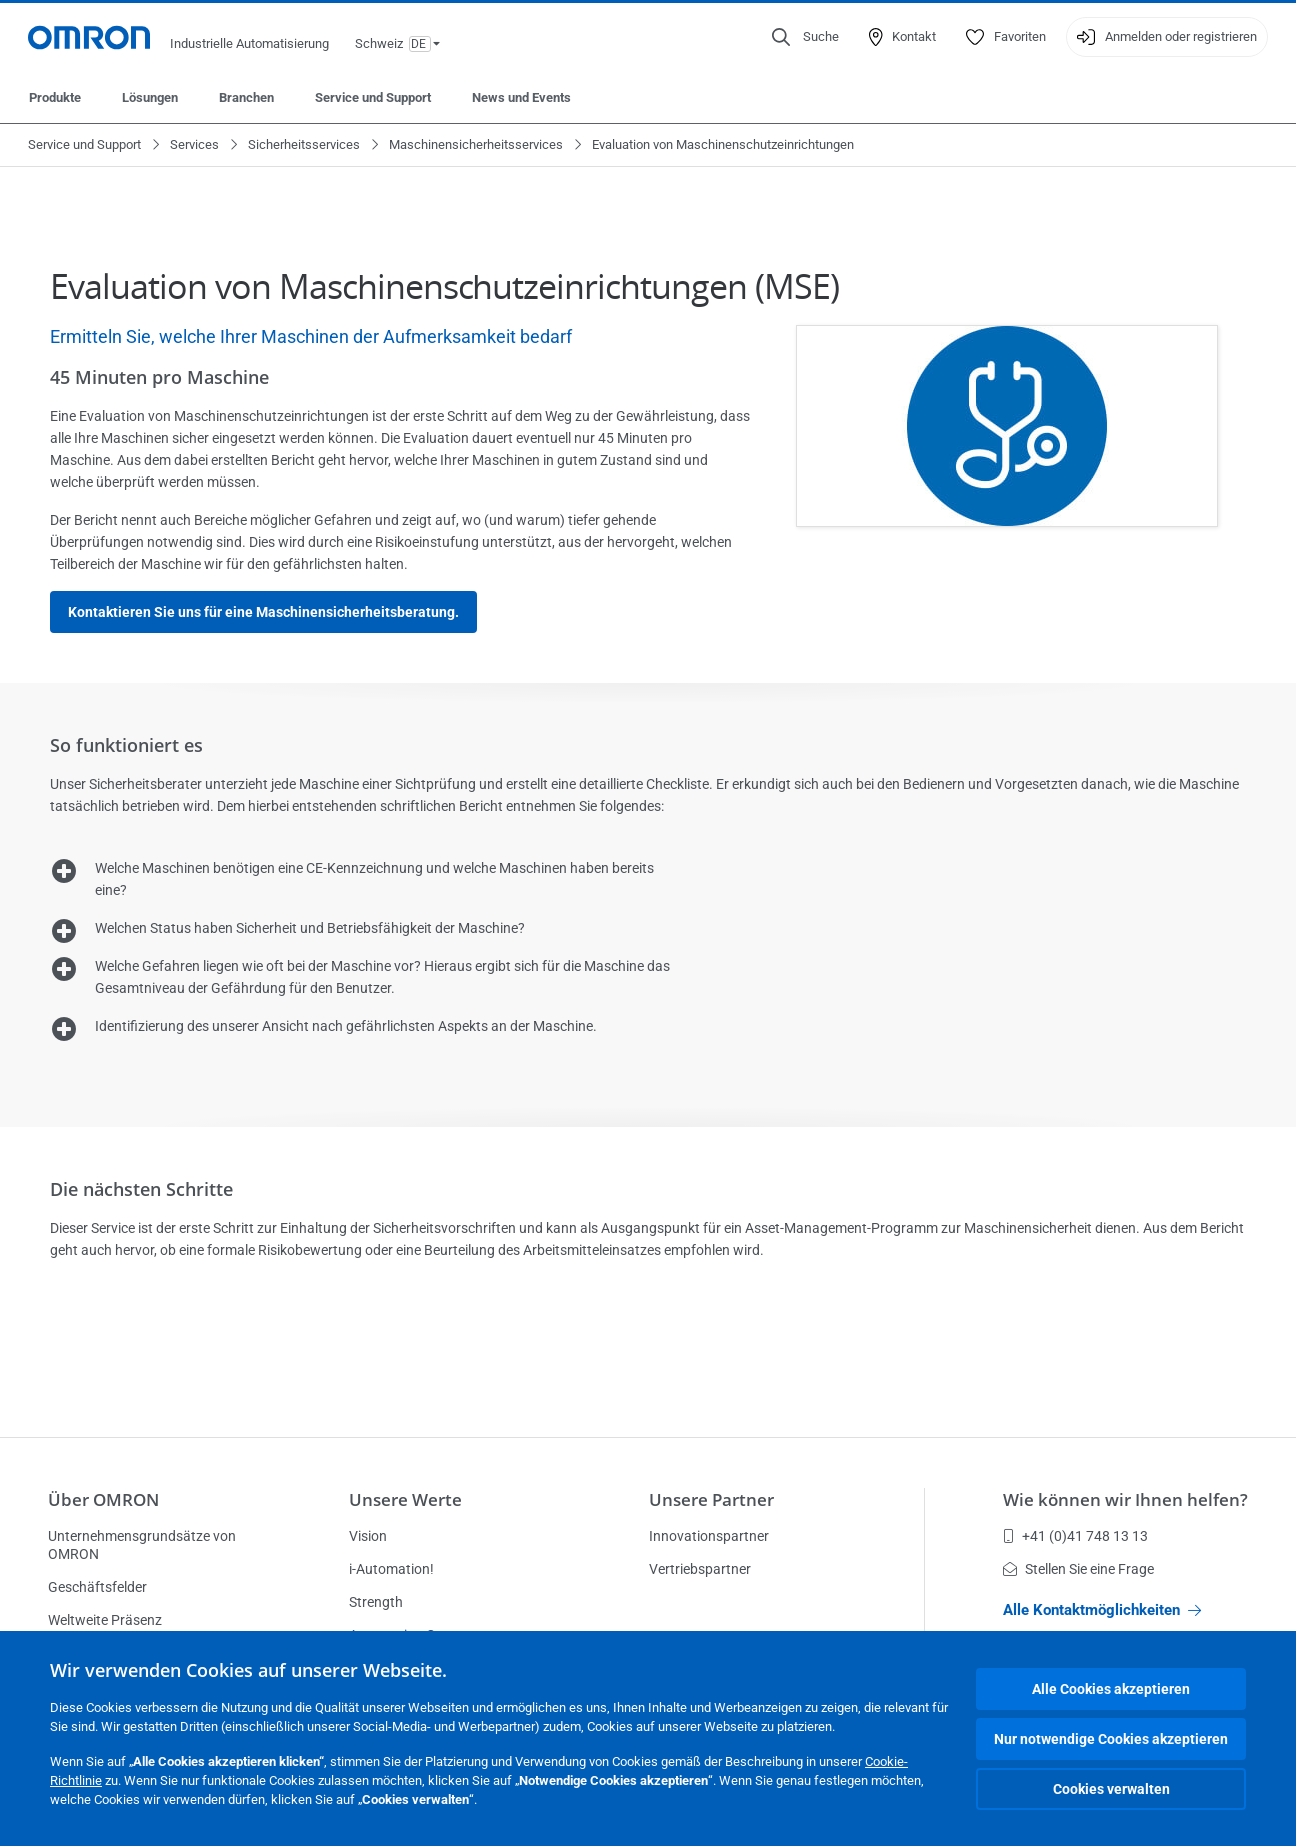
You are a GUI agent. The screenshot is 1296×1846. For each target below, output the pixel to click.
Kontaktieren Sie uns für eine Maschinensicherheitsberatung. (263, 612)
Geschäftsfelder (97, 1587)
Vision (368, 1536)
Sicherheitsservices (304, 144)
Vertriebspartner (700, 1569)
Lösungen (150, 97)
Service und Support (373, 97)
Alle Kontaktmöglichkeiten (1102, 1610)
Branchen (246, 97)
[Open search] (805, 37)
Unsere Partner (711, 1499)
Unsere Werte (405, 1499)
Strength (376, 1602)
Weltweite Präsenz (105, 1620)
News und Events (521, 97)
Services (194, 144)
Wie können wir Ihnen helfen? (1125, 1499)
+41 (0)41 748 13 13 (1075, 1536)
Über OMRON (103, 1499)
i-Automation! (391, 1569)
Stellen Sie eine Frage (1078, 1569)
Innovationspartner (709, 1536)
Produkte (55, 97)
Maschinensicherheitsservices (476, 144)
